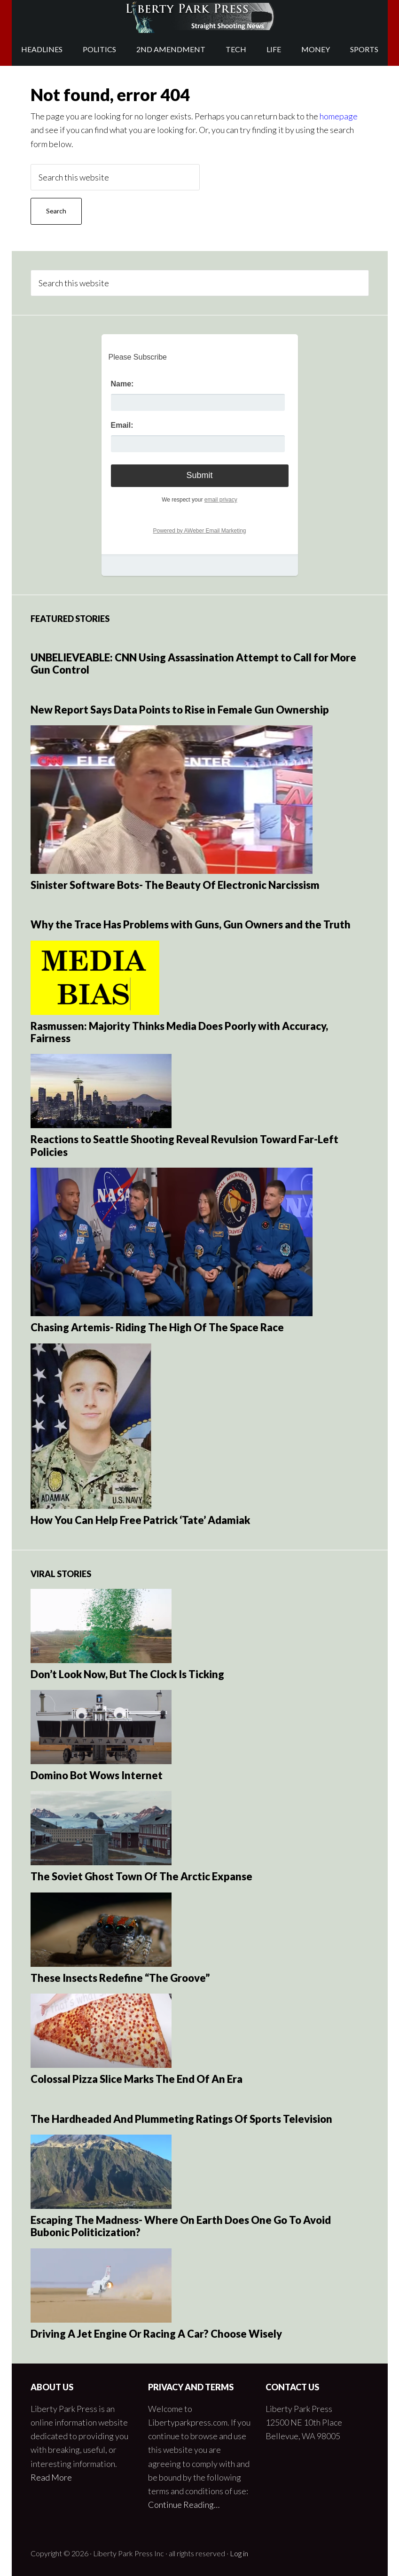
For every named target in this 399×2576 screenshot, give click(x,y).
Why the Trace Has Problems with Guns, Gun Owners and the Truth (191, 924)
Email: (122, 425)
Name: (122, 384)
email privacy (220, 499)
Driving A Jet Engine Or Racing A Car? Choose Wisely (156, 2333)
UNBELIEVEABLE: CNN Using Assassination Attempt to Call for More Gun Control (193, 663)
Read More (51, 2477)
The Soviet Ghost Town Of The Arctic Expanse (141, 1876)
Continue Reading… (183, 2504)
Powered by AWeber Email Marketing (199, 530)
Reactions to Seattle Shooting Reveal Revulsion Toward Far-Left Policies (184, 1145)
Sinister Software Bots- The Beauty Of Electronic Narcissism (175, 885)
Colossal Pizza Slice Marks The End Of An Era (137, 2079)
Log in (239, 2553)
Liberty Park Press (200, 16)
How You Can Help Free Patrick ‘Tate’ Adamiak (140, 1520)
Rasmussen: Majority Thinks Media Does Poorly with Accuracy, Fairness (179, 1032)
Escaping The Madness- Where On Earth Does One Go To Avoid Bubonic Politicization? (181, 2226)
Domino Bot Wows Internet (97, 1775)
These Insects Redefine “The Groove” (120, 1977)
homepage (339, 116)
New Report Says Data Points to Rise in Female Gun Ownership (180, 709)
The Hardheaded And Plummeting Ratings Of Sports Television (181, 2119)
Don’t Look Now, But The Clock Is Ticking (127, 1674)
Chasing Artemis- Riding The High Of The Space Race (157, 1327)
